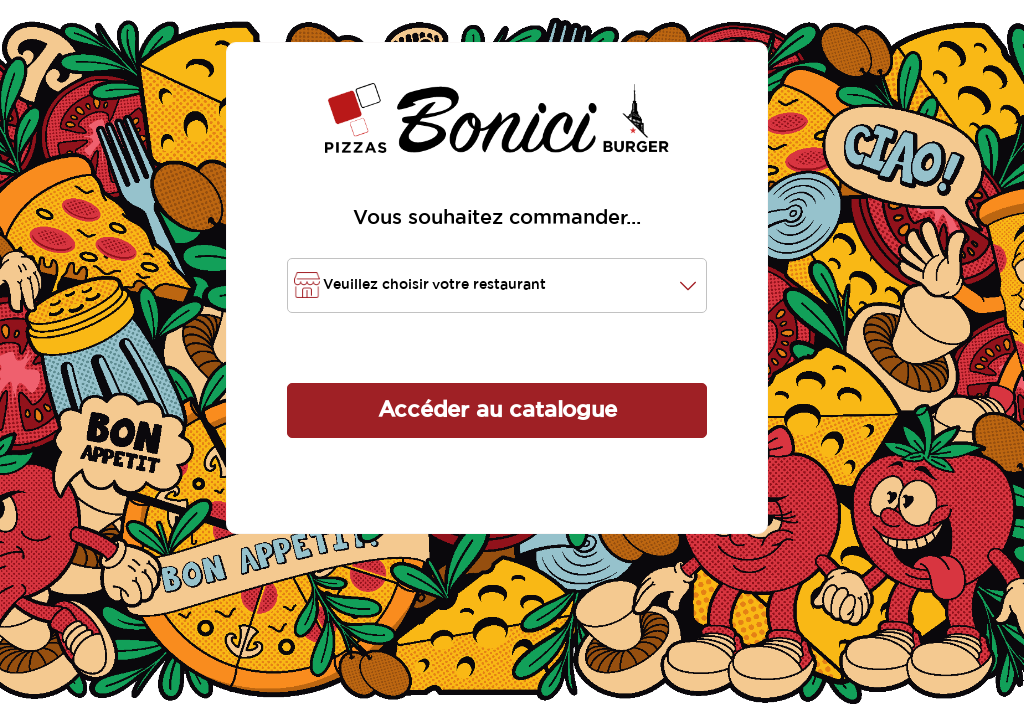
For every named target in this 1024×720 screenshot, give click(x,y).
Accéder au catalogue (497, 410)
